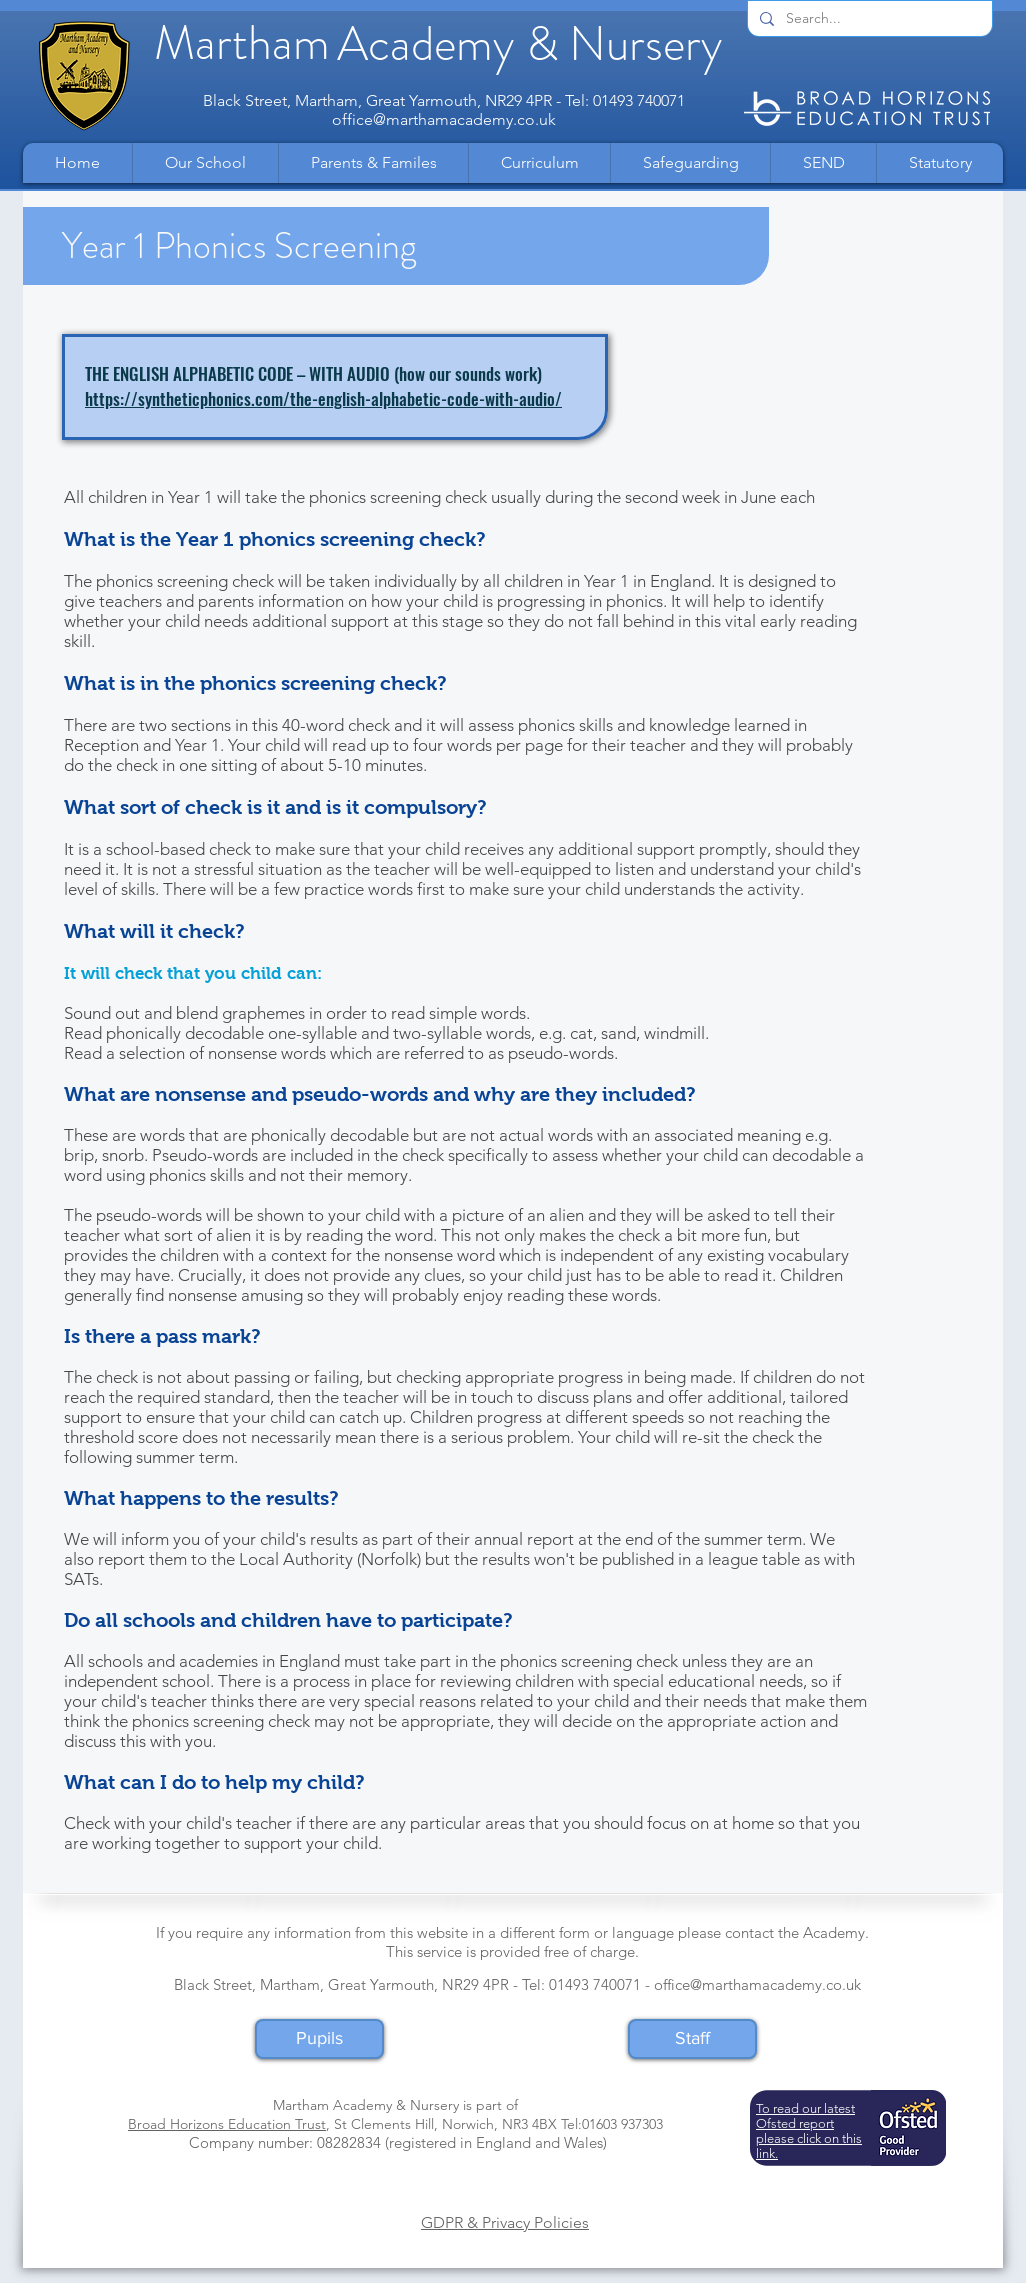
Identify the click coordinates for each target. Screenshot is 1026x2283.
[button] (205, 163)
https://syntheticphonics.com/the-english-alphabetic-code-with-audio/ (323, 398)
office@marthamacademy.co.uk (444, 119)
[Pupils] (319, 2039)
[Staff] (692, 2039)
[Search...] (868, 19)
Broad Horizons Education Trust (227, 2124)
